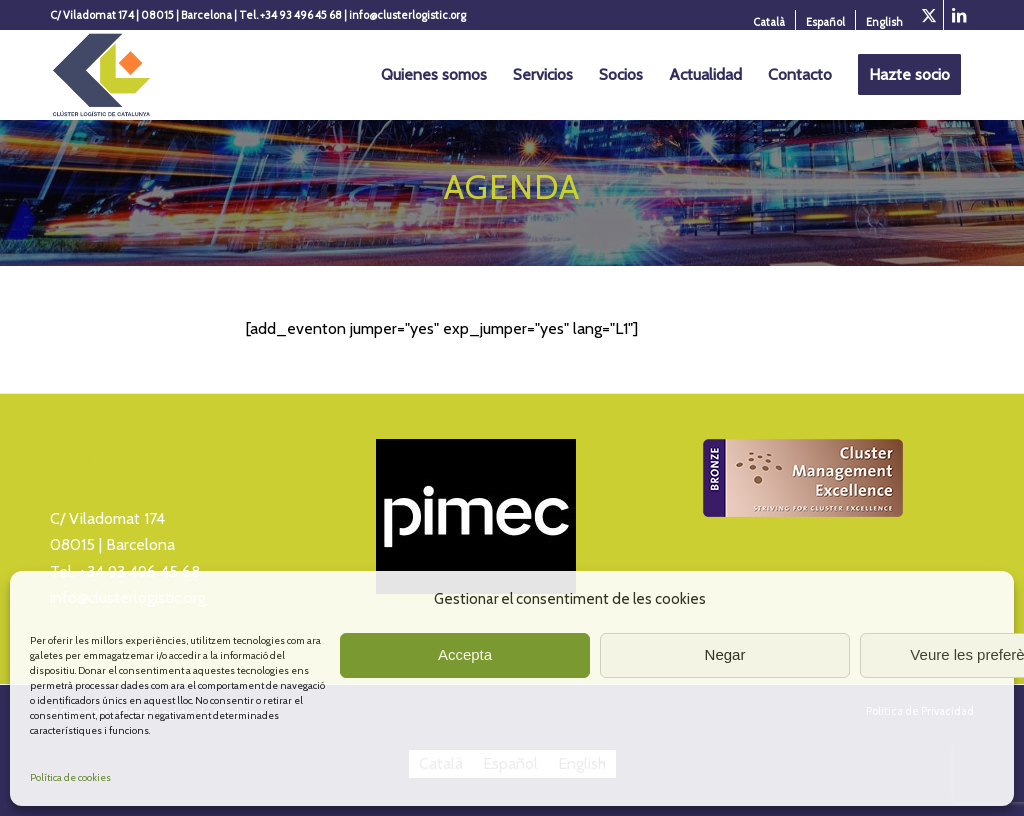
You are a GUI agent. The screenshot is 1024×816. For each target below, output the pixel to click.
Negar (725, 654)
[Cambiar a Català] (769, 22)
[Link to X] (928, 15)
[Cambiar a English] (884, 22)
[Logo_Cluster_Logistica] (101, 75)
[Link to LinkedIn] (959, 15)
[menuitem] (769, 22)
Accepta (465, 654)
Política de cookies (70, 777)
